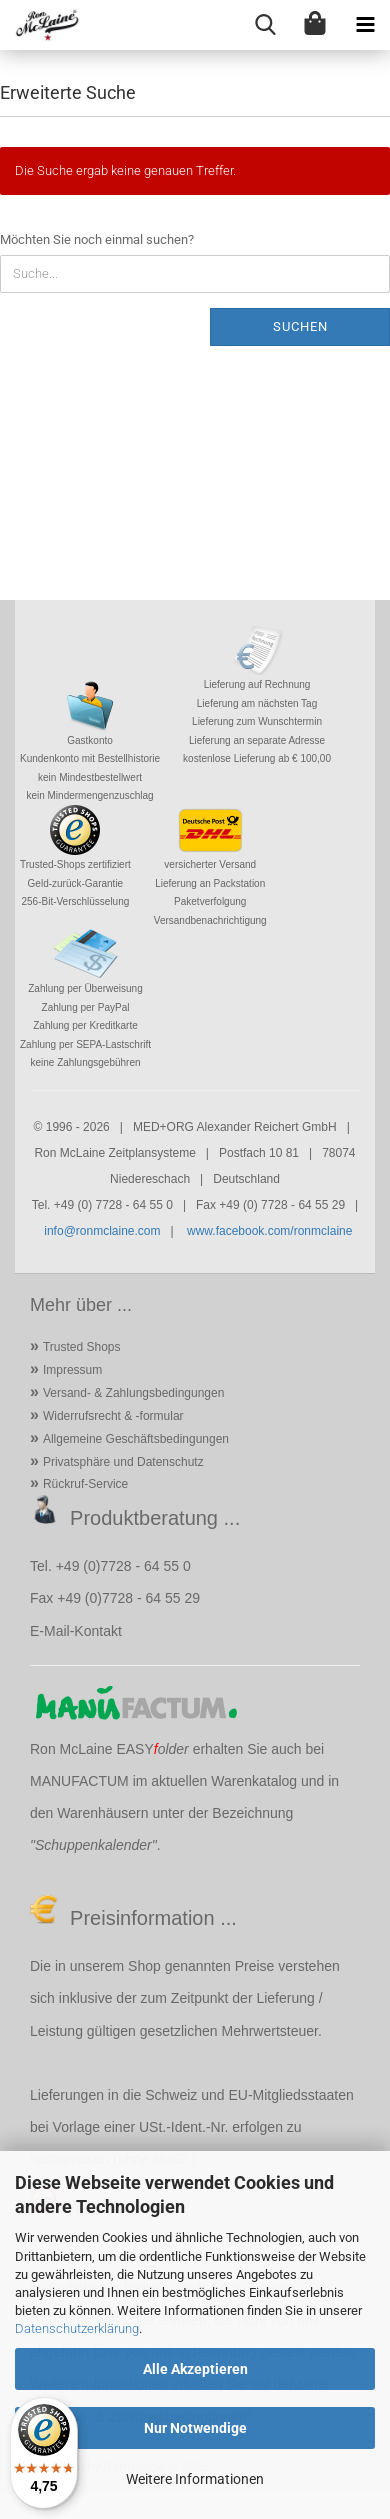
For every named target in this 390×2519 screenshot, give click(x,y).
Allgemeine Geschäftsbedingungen (136, 1439)
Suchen (300, 326)
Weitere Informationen (195, 2479)
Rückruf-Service (85, 1484)
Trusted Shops (82, 1347)
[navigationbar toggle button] (365, 25)
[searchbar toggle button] (265, 25)
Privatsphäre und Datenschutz (123, 1462)
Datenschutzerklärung (77, 2328)
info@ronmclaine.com (102, 1231)
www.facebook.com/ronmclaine (269, 1231)
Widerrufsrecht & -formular (113, 1416)
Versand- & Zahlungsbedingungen (133, 1393)
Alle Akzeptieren (195, 2369)
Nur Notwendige (195, 2428)
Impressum (72, 1370)
